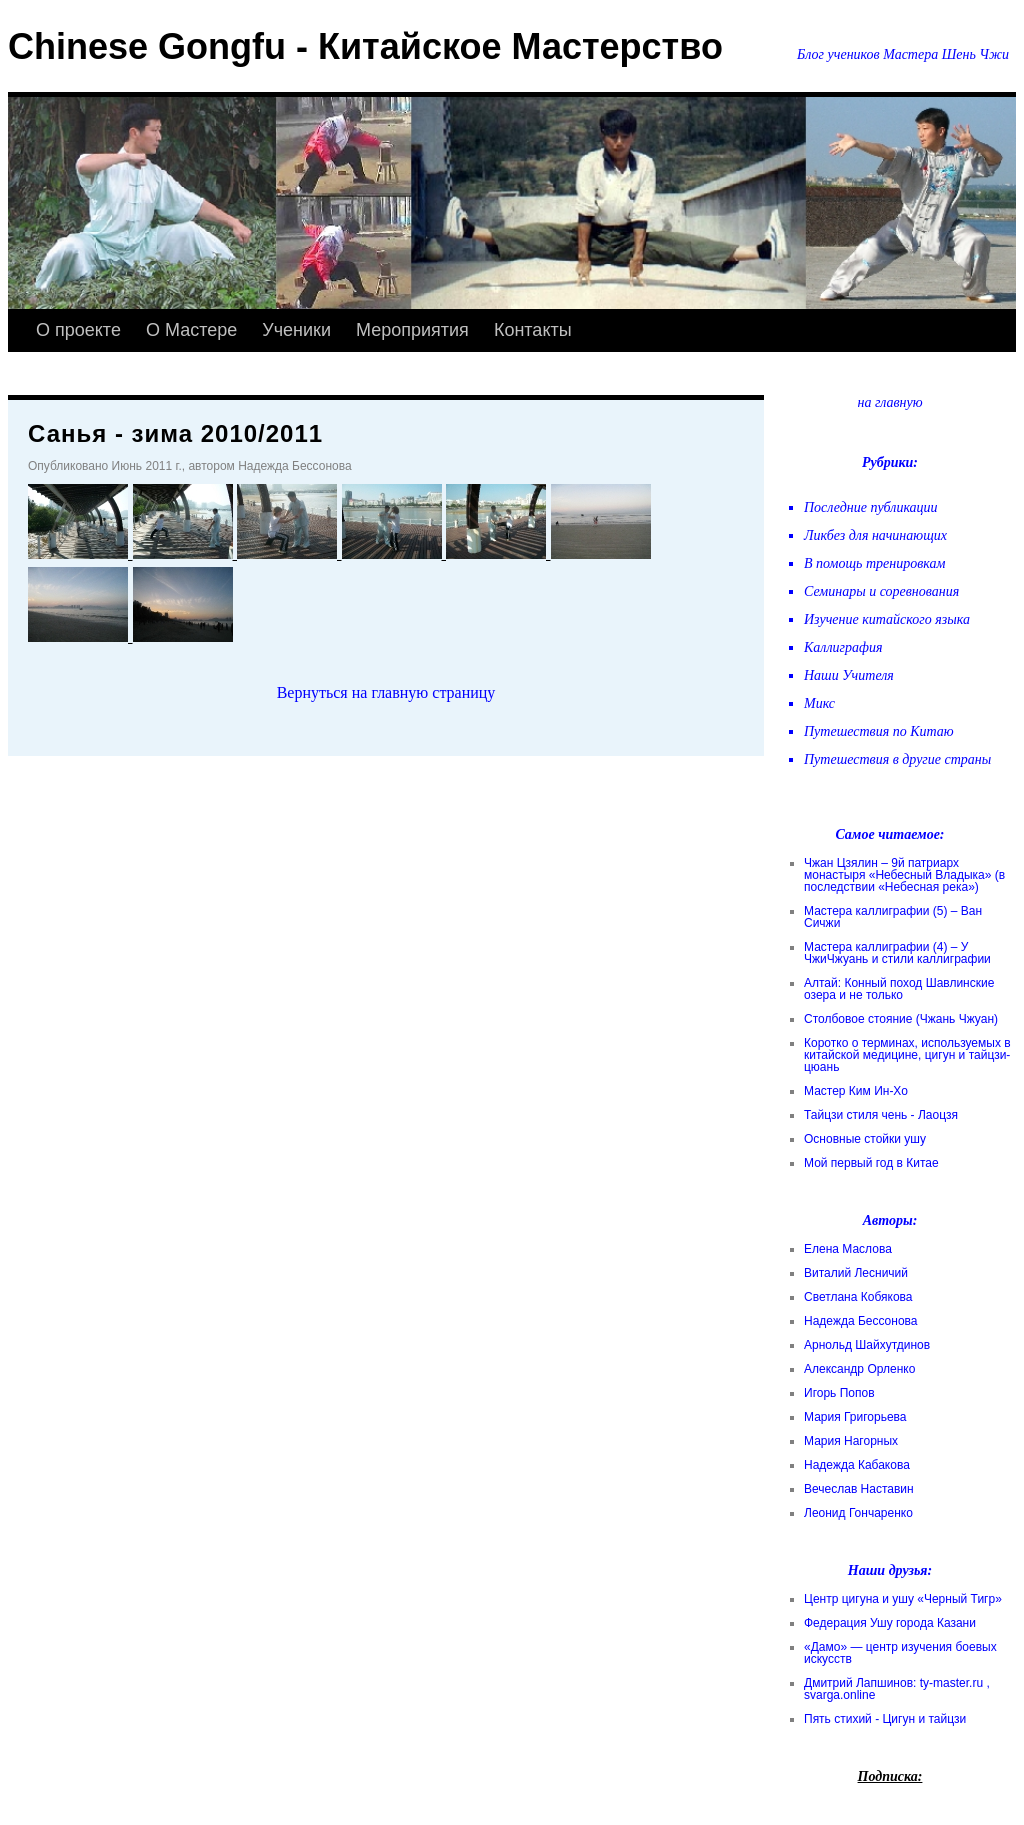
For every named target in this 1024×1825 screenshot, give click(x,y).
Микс (819, 703)
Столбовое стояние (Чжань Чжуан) (901, 1019)
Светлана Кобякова (858, 1297)
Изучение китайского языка (887, 619)
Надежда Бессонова (861, 1321)
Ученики (296, 330)
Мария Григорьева (855, 1417)
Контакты (533, 330)
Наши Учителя (849, 675)
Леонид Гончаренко (858, 1513)
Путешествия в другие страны (897, 759)
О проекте (78, 330)
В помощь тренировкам (874, 563)
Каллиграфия (843, 647)
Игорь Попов (839, 1393)
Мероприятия (412, 330)
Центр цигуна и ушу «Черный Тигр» (903, 1599)
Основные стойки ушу (865, 1139)
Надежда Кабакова (857, 1465)
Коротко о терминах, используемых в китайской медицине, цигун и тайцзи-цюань (907, 1055)
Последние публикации (871, 507)
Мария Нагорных (851, 1441)
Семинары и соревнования (881, 591)
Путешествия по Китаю (879, 731)
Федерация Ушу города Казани (890, 1623)
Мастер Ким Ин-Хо (856, 1091)
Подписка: (890, 1776)
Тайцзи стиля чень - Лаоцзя (881, 1115)
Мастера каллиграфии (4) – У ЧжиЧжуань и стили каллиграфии (897, 953)
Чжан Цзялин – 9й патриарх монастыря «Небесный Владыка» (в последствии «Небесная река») (904, 875)
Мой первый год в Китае (871, 1163)
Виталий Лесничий (856, 1273)
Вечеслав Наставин (859, 1489)
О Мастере (191, 330)
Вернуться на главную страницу (386, 692)
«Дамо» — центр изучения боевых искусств (900, 1653)
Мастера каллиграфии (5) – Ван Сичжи (893, 917)
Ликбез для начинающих (875, 535)
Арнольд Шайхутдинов (867, 1345)
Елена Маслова (848, 1249)
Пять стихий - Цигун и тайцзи (885, 1719)
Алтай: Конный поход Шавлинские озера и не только (899, 989)
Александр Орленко (859, 1369)
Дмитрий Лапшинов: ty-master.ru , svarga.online (897, 1689)
